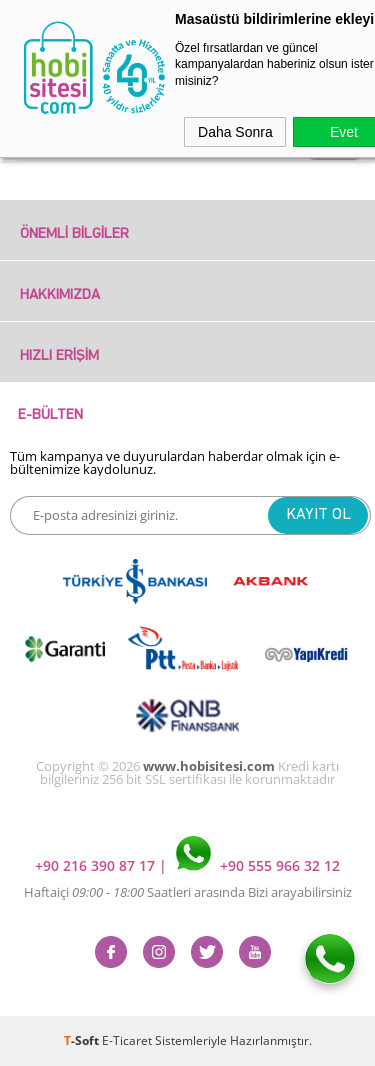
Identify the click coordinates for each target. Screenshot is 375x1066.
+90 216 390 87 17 (97, 865)
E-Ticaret (127, 1040)
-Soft (83, 1040)
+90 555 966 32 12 (258, 865)
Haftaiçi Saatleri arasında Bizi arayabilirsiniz (188, 892)
